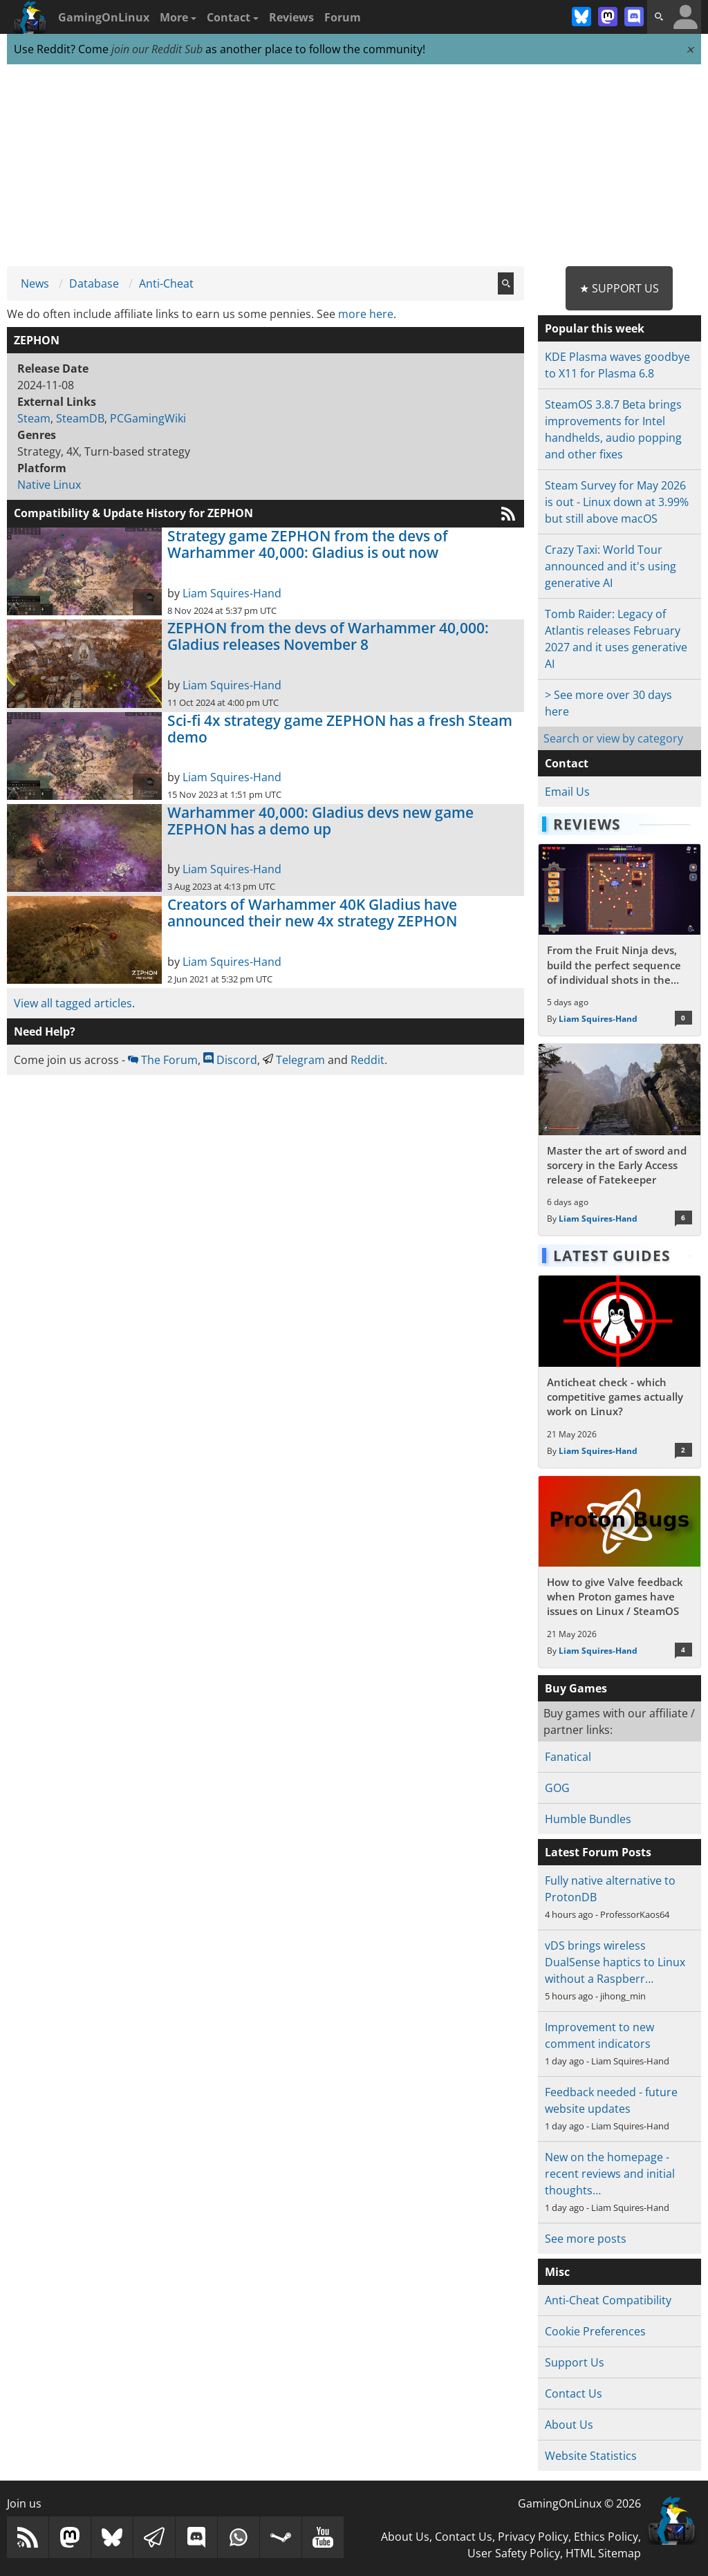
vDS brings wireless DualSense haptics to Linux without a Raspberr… (615, 1962)
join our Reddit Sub (157, 49)
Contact (233, 17)
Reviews (291, 17)
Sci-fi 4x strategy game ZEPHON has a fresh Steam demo (339, 729)
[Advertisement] (353, 166)
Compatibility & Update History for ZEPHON (133, 513)
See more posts (585, 2238)
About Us (569, 2424)
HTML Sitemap (603, 2553)
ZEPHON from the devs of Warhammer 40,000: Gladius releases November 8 (328, 636)
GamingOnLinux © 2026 (579, 2503)
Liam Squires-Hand (232, 593)
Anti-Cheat (166, 283)
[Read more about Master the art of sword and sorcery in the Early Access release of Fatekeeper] (619, 1139)
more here (365, 313)
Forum (342, 17)
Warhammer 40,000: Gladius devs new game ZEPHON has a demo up (320, 821)
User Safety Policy (513, 2553)
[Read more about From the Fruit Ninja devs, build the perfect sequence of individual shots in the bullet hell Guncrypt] (619, 940)
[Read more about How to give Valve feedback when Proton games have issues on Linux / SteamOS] (619, 1572)
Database (94, 283)
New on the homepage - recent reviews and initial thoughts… (610, 2173)
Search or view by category (613, 738)
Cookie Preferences (595, 2331)
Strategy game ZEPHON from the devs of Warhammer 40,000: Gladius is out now (307, 544)
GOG (557, 1787)
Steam (33, 418)
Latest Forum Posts (598, 1852)
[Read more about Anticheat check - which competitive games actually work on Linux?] (619, 1371)
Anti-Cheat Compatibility (608, 2300)
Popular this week (594, 328)
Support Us (574, 2362)
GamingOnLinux (103, 17)
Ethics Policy (606, 2536)
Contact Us (573, 2393)
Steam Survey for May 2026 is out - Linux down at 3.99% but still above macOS (617, 502)
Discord (230, 1059)
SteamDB (80, 418)
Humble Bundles (588, 1819)
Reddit (367, 1059)
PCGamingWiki (148, 418)
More (178, 17)
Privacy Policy (533, 2536)
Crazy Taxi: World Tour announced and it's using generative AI (610, 566)
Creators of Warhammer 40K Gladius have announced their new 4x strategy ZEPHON (312, 913)
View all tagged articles (73, 1003)
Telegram (294, 1059)
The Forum (163, 1059)
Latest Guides (612, 1255)
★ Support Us (619, 288)
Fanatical (568, 1756)
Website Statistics (591, 2455)
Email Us (567, 791)
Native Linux (49, 484)
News (35, 283)
